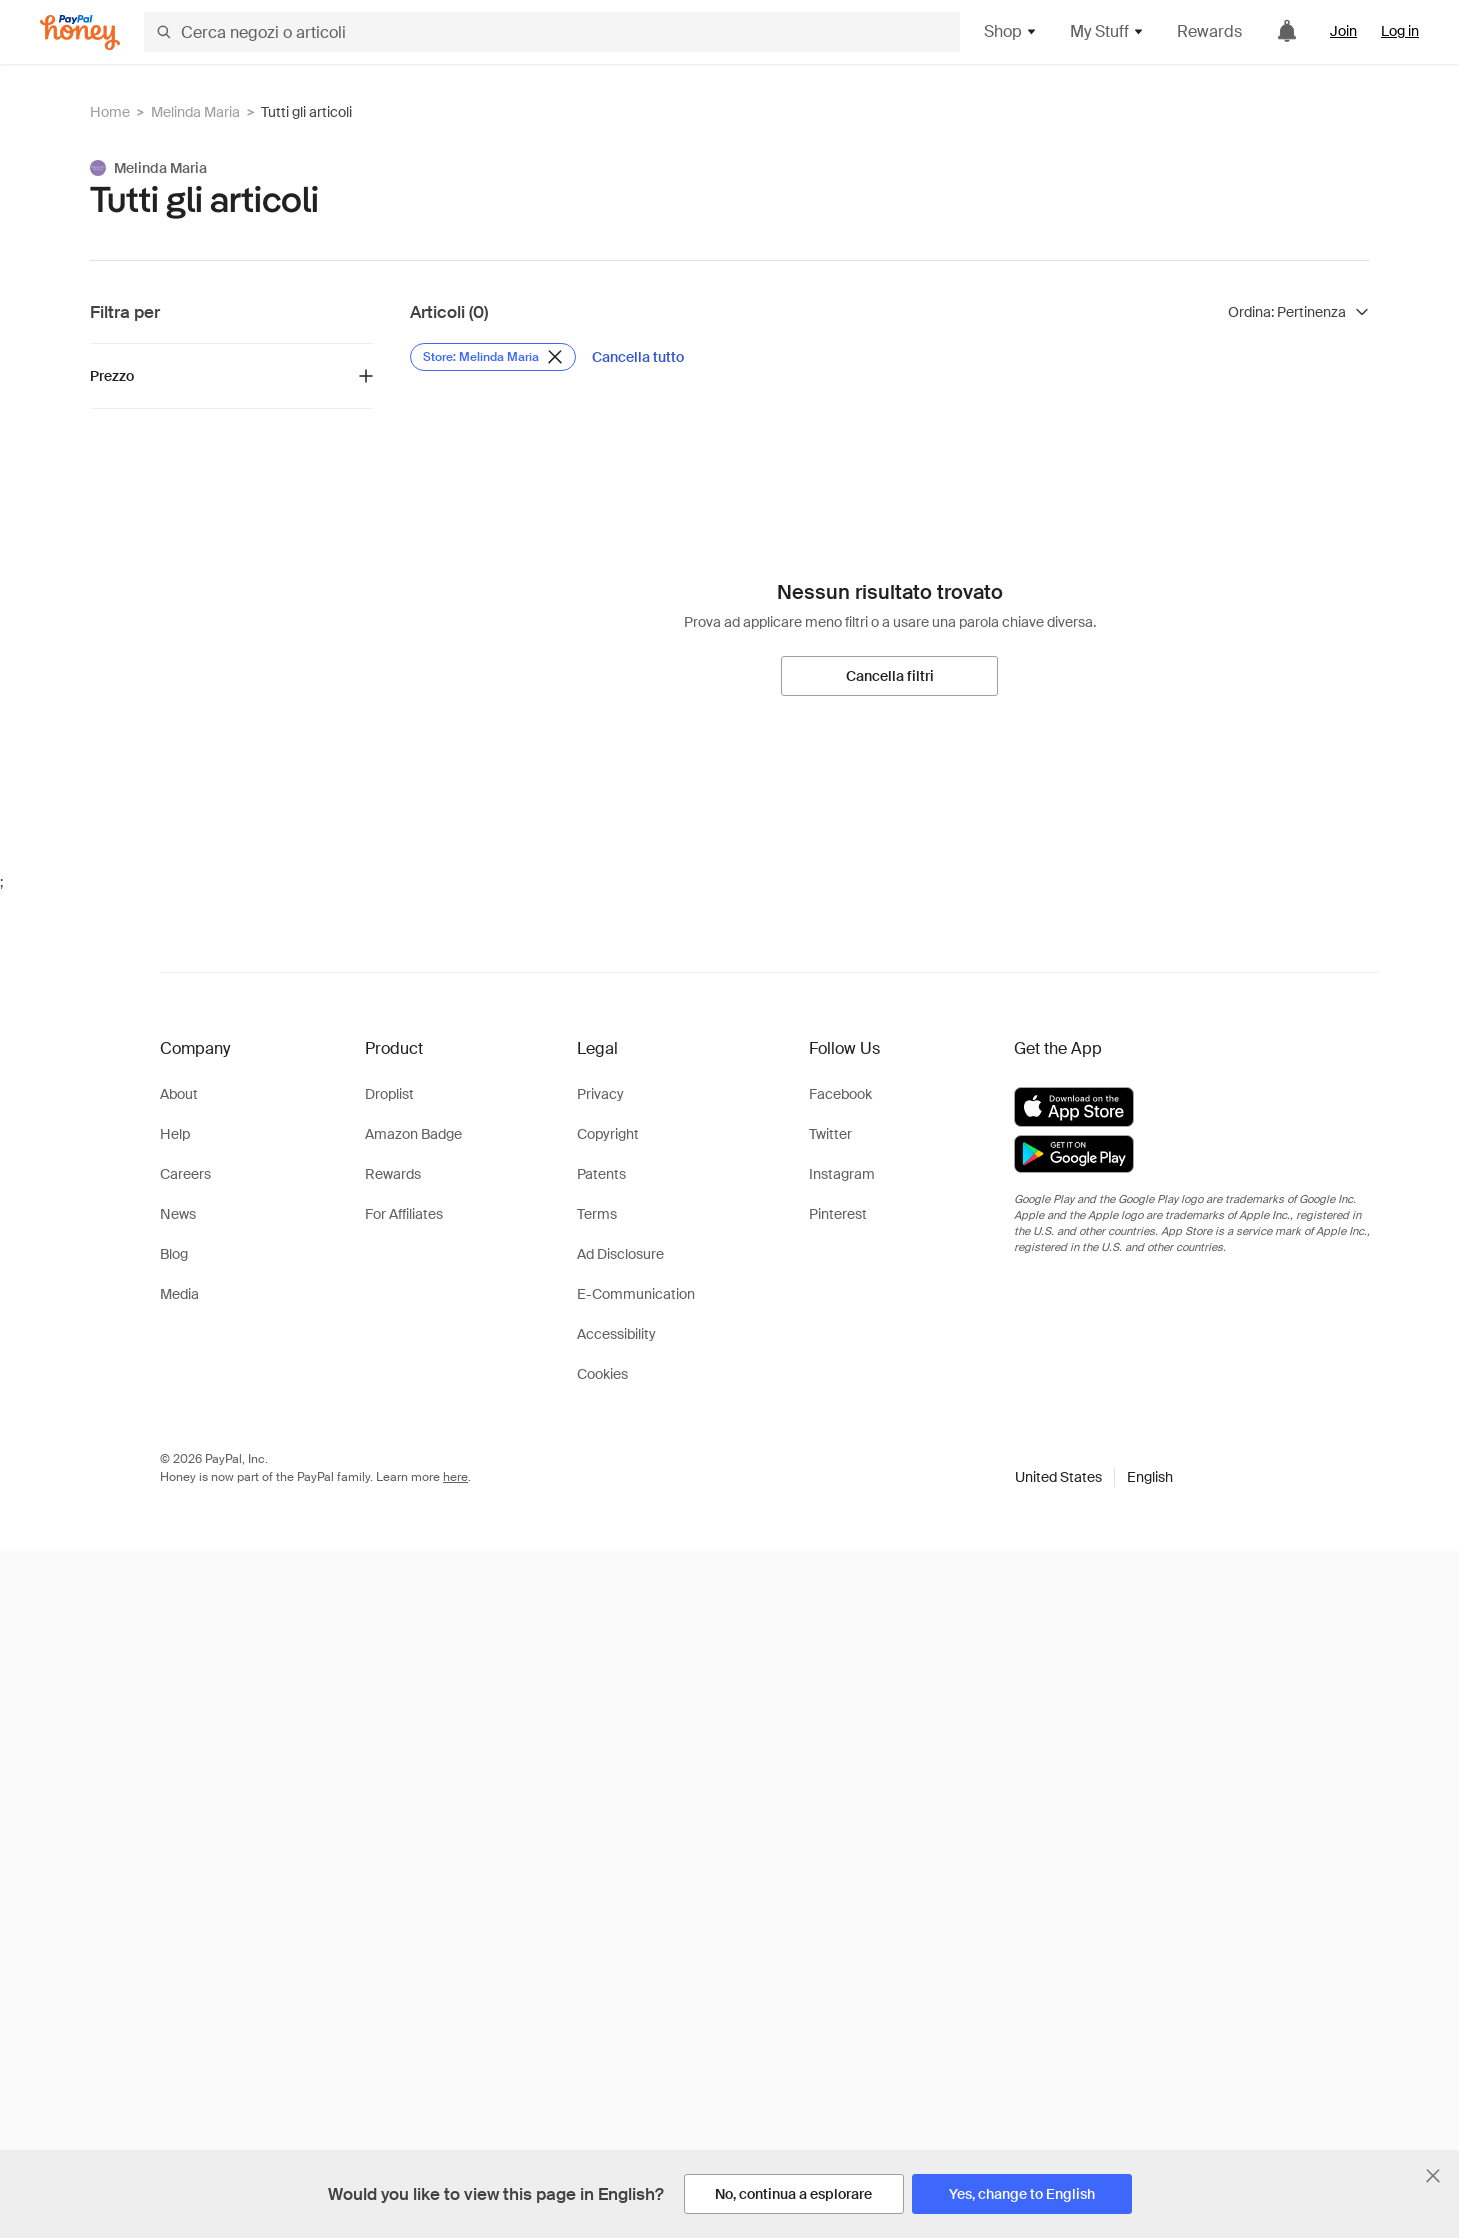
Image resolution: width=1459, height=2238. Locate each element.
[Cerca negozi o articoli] (552, 32)
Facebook (840, 1094)
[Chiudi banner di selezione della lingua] (1433, 2176)
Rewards (1209, 31)
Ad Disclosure (620, 1254)
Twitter (830, 1134)
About (179, 1094)
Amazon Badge (413, 1134)
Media (179, 1294)
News (178, 1214)
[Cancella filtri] (889, 676)
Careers (185, 1174)
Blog (174, 1254)
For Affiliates (404, 1214)
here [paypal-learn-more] (455, 1477)
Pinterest (838, 1214)
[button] (1094, 1477)
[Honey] (80, 32)
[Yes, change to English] (1022, 2194)
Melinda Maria (195, 112)
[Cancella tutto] (638, 357)
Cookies (602, 1374)
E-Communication (636, 1294)
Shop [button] (1011, 31)
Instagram (842, 1174)
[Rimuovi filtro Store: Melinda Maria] (493, 357)
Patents (601, 1174)
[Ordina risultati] (1299, 312)
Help (175, 1134)
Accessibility (616, 1334)
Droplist (389, 1094)
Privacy (600, 1094)
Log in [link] (1400, 31)
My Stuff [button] (1107, 31)
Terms (597, 1214)
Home (110, 112)
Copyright (608, 1134)
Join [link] (1343, 31)
